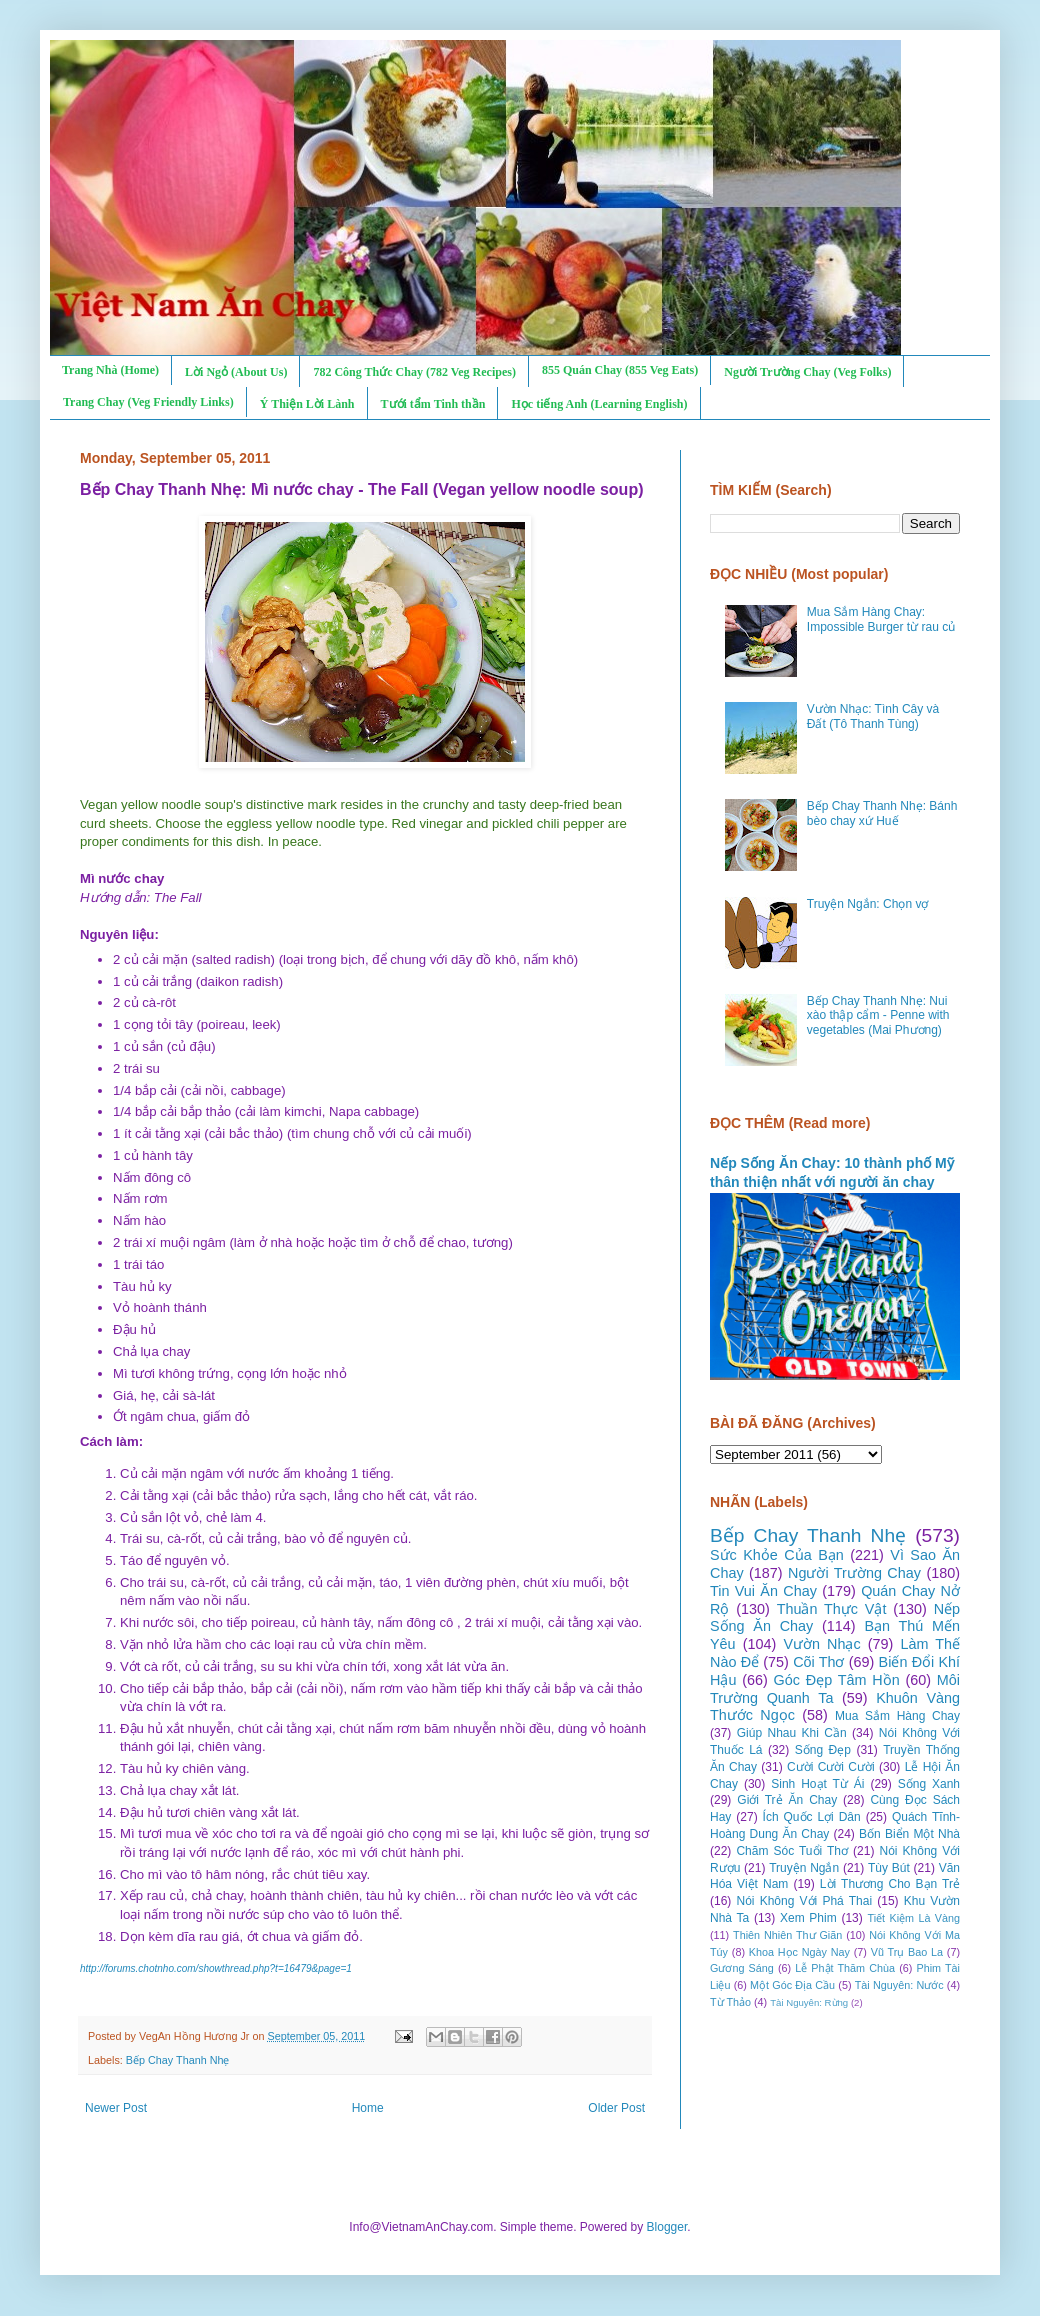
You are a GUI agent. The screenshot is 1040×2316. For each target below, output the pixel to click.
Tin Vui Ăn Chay (763, 1591)
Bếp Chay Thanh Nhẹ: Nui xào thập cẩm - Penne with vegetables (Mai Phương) (878, 1015)
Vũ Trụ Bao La (907, 1952)
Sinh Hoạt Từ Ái (817, 1784)
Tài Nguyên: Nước (899, 1985)
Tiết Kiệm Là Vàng (913, 1918)
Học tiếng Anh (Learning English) (599, 404)
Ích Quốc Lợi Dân (812, 1817)
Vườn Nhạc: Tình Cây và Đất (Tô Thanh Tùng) (873, 716)
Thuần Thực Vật (832, 1609)
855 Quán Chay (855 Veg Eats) (620, 370)
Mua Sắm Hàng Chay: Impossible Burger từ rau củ (881, 619)
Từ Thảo (730, 2002)
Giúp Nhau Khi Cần (792, 1733)
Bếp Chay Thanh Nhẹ (178, 2060)
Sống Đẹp (823, 1750)
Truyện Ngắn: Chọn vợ (868, 904)
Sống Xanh (929, 1784)
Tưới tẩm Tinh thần (433, 404)
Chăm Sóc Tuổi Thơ (792, 1851)
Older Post (616, 2108)
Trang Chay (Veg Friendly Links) (148, 402)
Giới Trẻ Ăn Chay (787, 1800)
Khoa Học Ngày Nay (799, 1952)
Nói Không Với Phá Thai (805, 1901)
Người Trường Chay (854, 1573)
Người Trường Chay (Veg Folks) (807, 372)
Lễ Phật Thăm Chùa (845, 1968)
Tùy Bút (889, 1868)
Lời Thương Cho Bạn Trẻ (890, 1884)
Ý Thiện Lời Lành (307, 404)
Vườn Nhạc (821, 1644)
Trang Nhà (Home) (110, 370)
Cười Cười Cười (831, 1767)
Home (368, 2108)
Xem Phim (808, 1918)
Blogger (667, 2227)
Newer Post (116, 2108)
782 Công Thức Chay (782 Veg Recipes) (414, 372)
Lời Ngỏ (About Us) (236, 372)
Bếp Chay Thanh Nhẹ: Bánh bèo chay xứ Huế (882, 813)
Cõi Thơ (818, 1662)
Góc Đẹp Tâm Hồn (837, 1680)
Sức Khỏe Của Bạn (777, 1555)
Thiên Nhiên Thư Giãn (787, 1935)
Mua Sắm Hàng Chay (897, 1716)
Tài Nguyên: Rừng (809, 2002)
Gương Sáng (742, 1968)
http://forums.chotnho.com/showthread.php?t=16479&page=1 (216, 1968)
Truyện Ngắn (804, 1868)
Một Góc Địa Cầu (792, 1985)
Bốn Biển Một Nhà (909, 1834)
